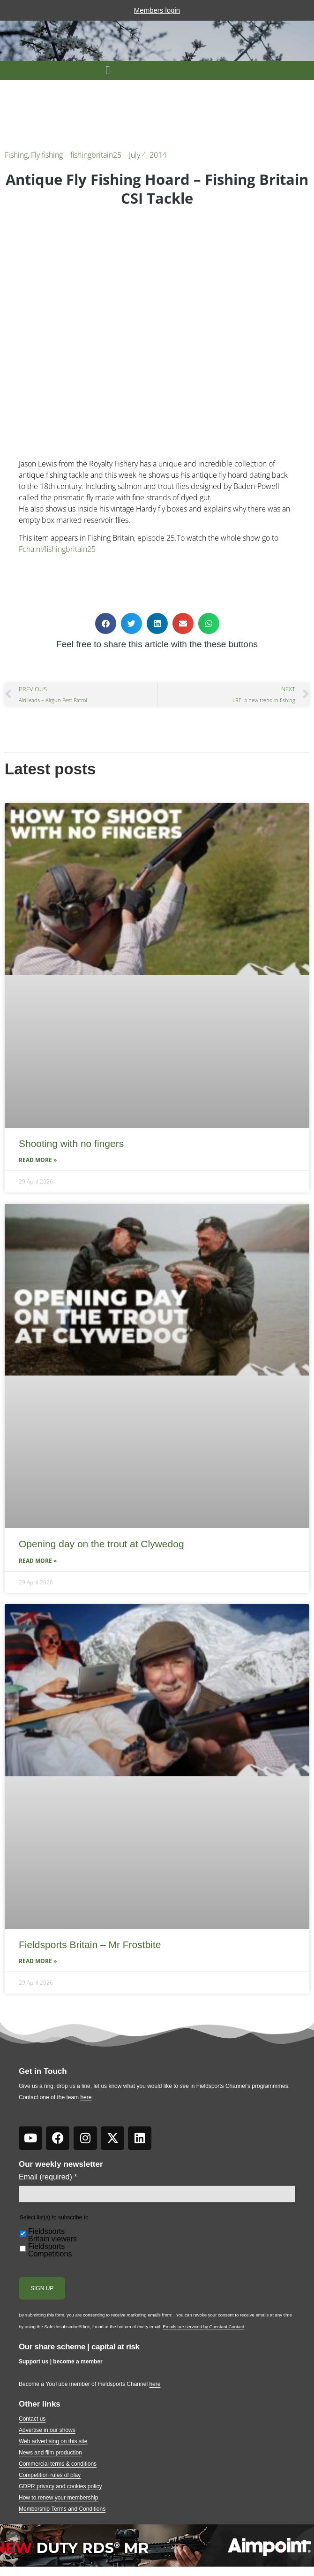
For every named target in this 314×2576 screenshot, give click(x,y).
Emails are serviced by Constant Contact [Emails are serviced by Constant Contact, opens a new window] (203, 2326)
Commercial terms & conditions (58, 2464)
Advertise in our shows (47, 2430)
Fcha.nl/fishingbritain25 (57, 549)
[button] (108, 70)
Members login (157, 10)
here (85, 2097)
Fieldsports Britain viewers (52, 2235)
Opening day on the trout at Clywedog (101, 1543)
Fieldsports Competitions (50, 2250)
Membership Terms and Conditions (62, 2509)
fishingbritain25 (95, 155)
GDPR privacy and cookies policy (60, 2486)
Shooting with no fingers (71, 1143)
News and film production (50, 2452)
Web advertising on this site (53, 2441)
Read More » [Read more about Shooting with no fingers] (38, 1160)
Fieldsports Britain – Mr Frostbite (90, 1944)
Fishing (16, 155)
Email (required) (48, 2177)
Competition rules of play (50, 2475)
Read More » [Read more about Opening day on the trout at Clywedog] (38, 1561)
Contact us (32, 2418)
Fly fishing (47, 155)
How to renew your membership (58, 2497)
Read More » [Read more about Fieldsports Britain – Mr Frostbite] (38, 1961)
